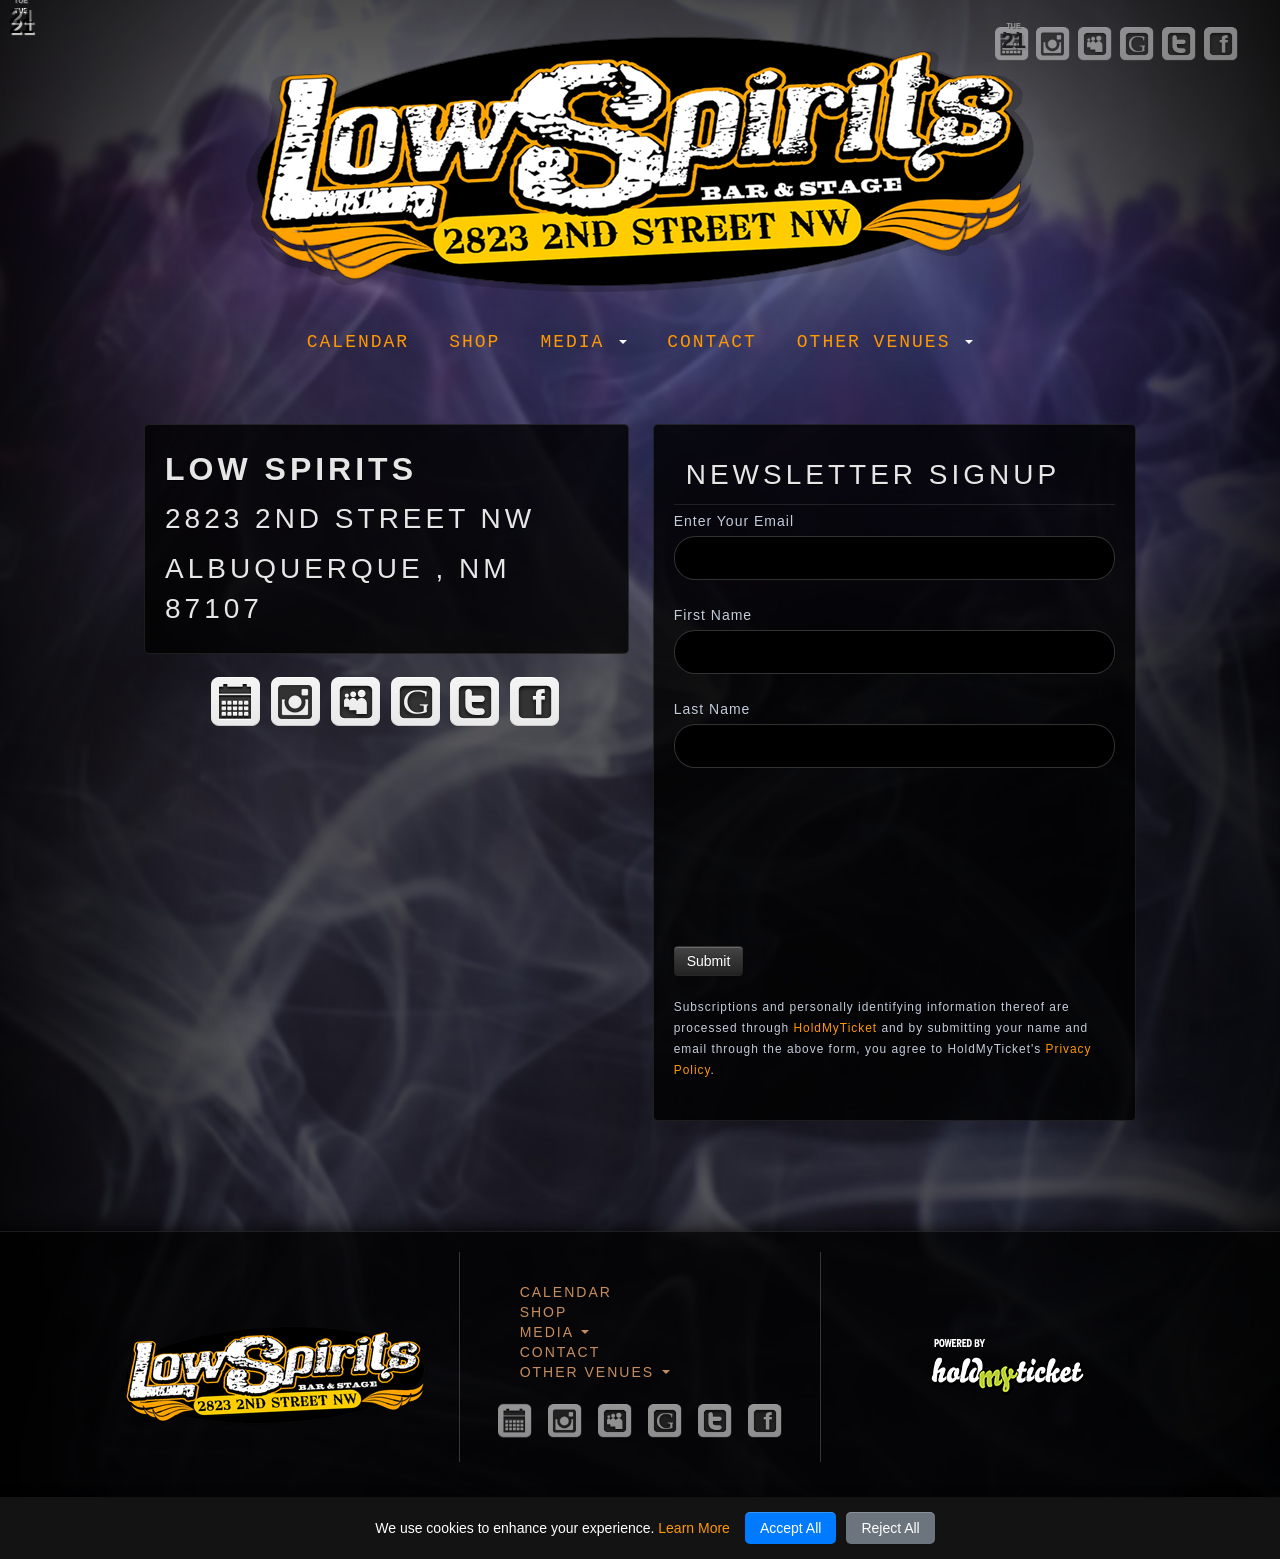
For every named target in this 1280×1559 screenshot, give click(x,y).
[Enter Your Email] (894, 558)
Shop (474, 342)
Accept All (790, 1528)
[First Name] (894, 652)
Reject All (890, 1528)
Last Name (712, 709)
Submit (709, 961)
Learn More (694, 1528)
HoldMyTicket (836, 1028)
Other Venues (885, 342)
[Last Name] (894, 746)
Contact (712, 342)
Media (583, 342)
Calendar (358, 342)
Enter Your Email (734, 521)
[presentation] (756, 860)
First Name (713, 615)
